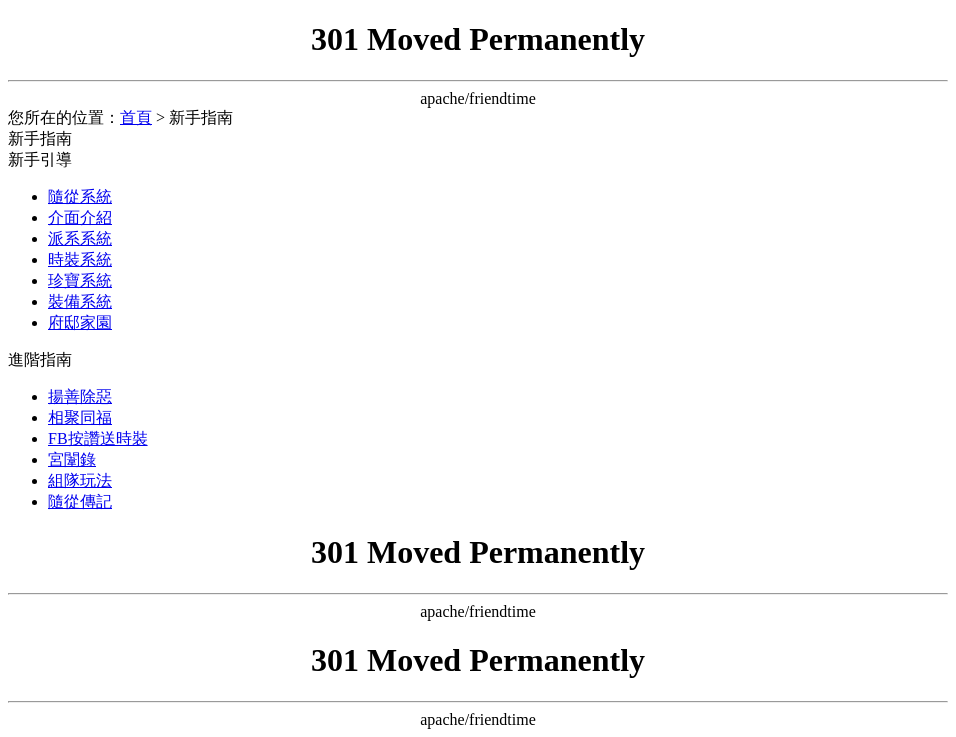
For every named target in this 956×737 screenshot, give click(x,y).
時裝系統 (80, 259)
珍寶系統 (80, 280)
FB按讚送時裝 (98, 438)
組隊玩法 (80, 480)
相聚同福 (80, 417)
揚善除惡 (80, 396)
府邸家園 (80, 322)
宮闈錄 (72, 459)
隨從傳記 (80, 501)
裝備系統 (80, 301)
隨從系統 (80, 196)
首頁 (136, 117)
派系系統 (80, 238)
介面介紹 (80, 217)
